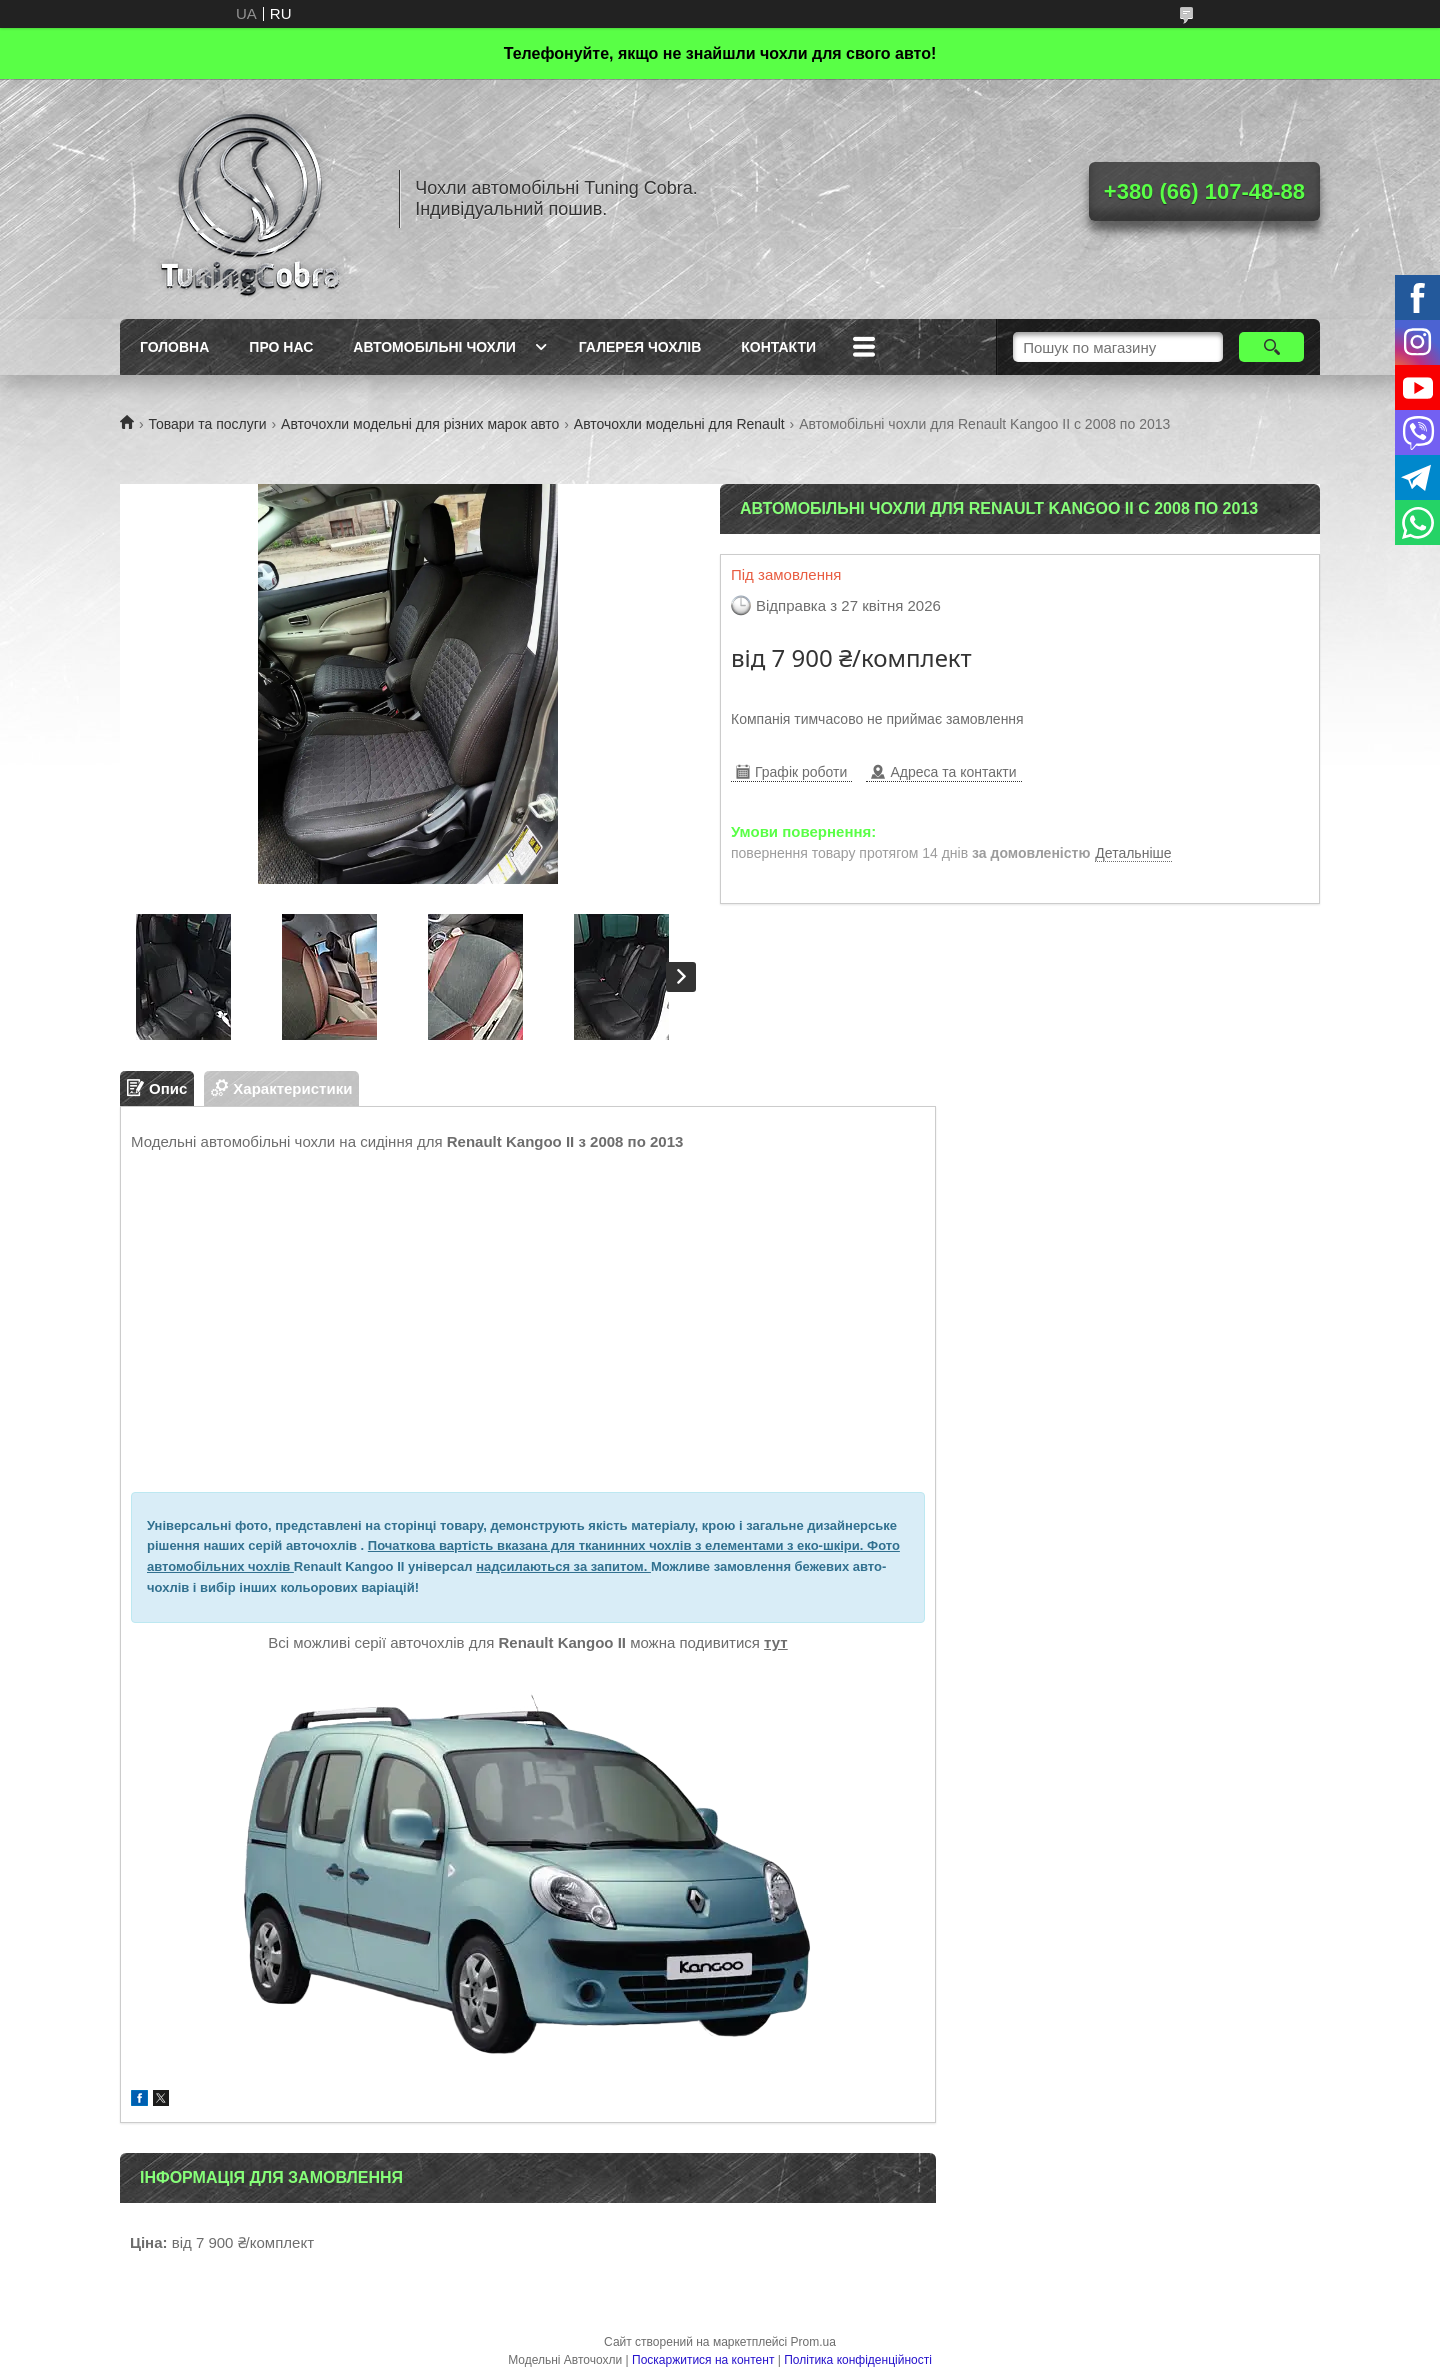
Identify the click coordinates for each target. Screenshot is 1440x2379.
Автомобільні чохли (434, 347)
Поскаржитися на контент (703, 2360)
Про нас (281, 347)
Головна (174, 347)
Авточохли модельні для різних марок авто (420, 424)
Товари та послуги (207, 424)
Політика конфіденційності (858, 2360)
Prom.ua (813, 2342)
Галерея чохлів (640, 347)
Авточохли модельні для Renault (679, 424)
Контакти (778, 347)
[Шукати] (1271, 347)
